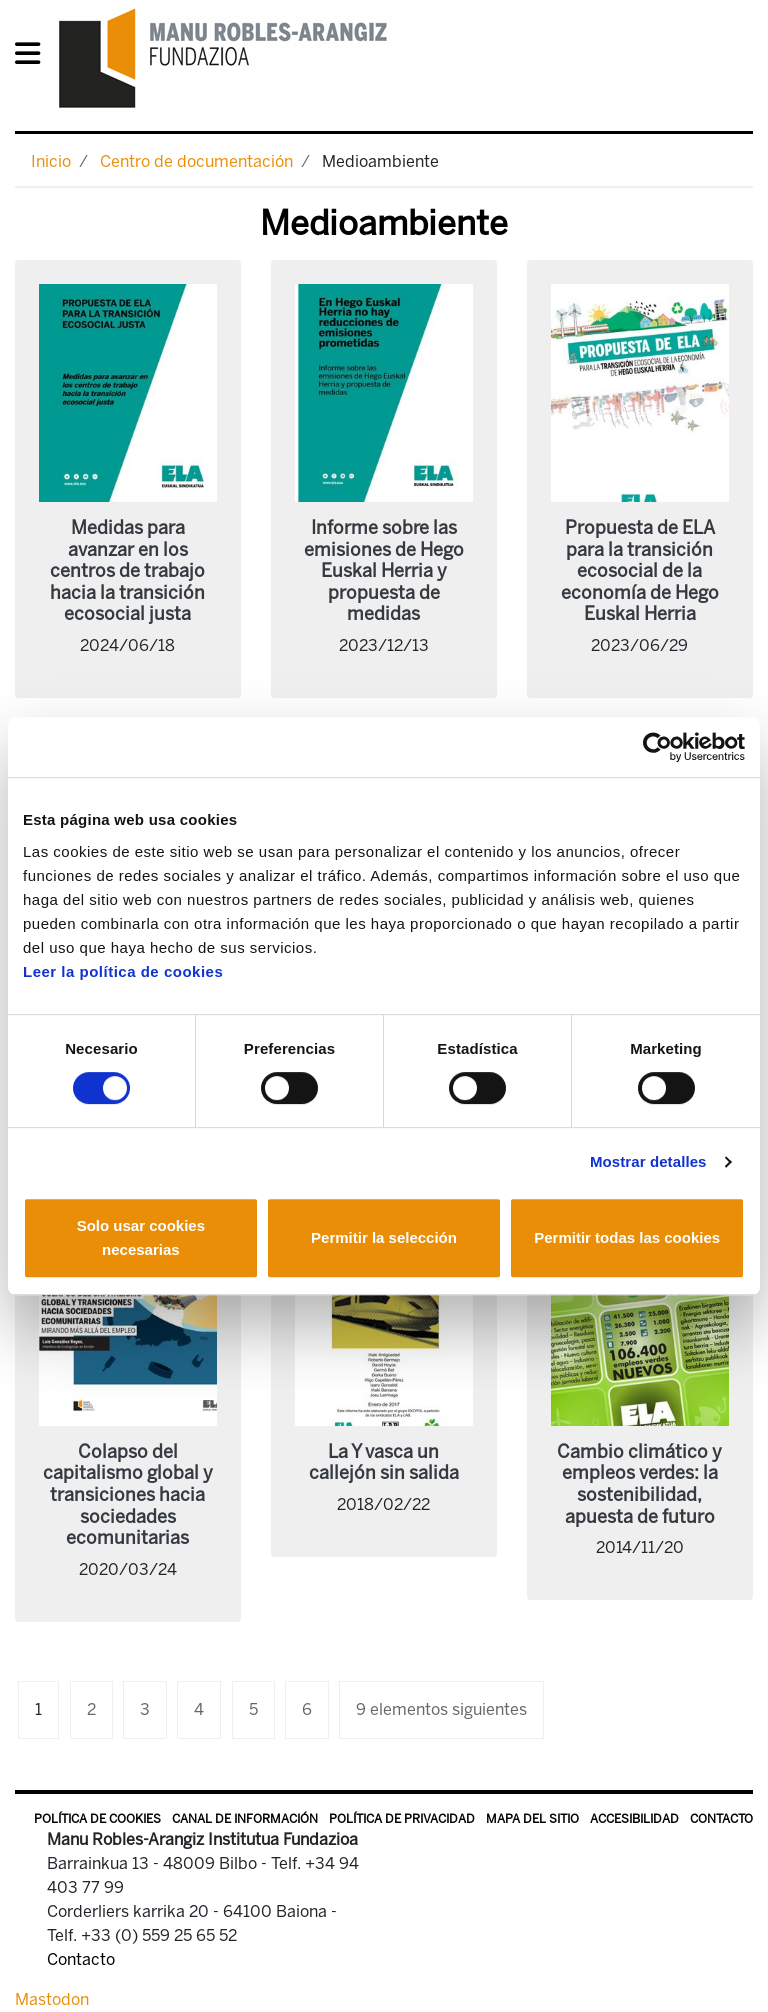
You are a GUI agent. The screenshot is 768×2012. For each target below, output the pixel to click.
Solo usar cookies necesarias (141, 1237)
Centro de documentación (196, 161)
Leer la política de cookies (123, 971)
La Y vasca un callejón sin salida (384, 1463)
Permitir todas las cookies (627, 1237)
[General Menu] (33, 57)
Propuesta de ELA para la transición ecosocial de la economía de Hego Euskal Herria (640, 571)
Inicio (51, 161)
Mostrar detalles (648, 1161)
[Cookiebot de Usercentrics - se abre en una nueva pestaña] (657, 747)
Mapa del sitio (532, 1819)
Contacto (721, 1819)
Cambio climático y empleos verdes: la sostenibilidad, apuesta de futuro (639, 1484)
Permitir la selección (384, 1237)
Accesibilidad (634, 1819)
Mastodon (52, 1999)
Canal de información (245, 1819)
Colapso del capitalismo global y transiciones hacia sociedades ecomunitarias (128, 1495)
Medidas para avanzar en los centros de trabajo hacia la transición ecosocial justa (127, 571)
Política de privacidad (402, 1819)
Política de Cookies (97, 1819)
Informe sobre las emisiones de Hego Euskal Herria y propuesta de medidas (384, 571)
